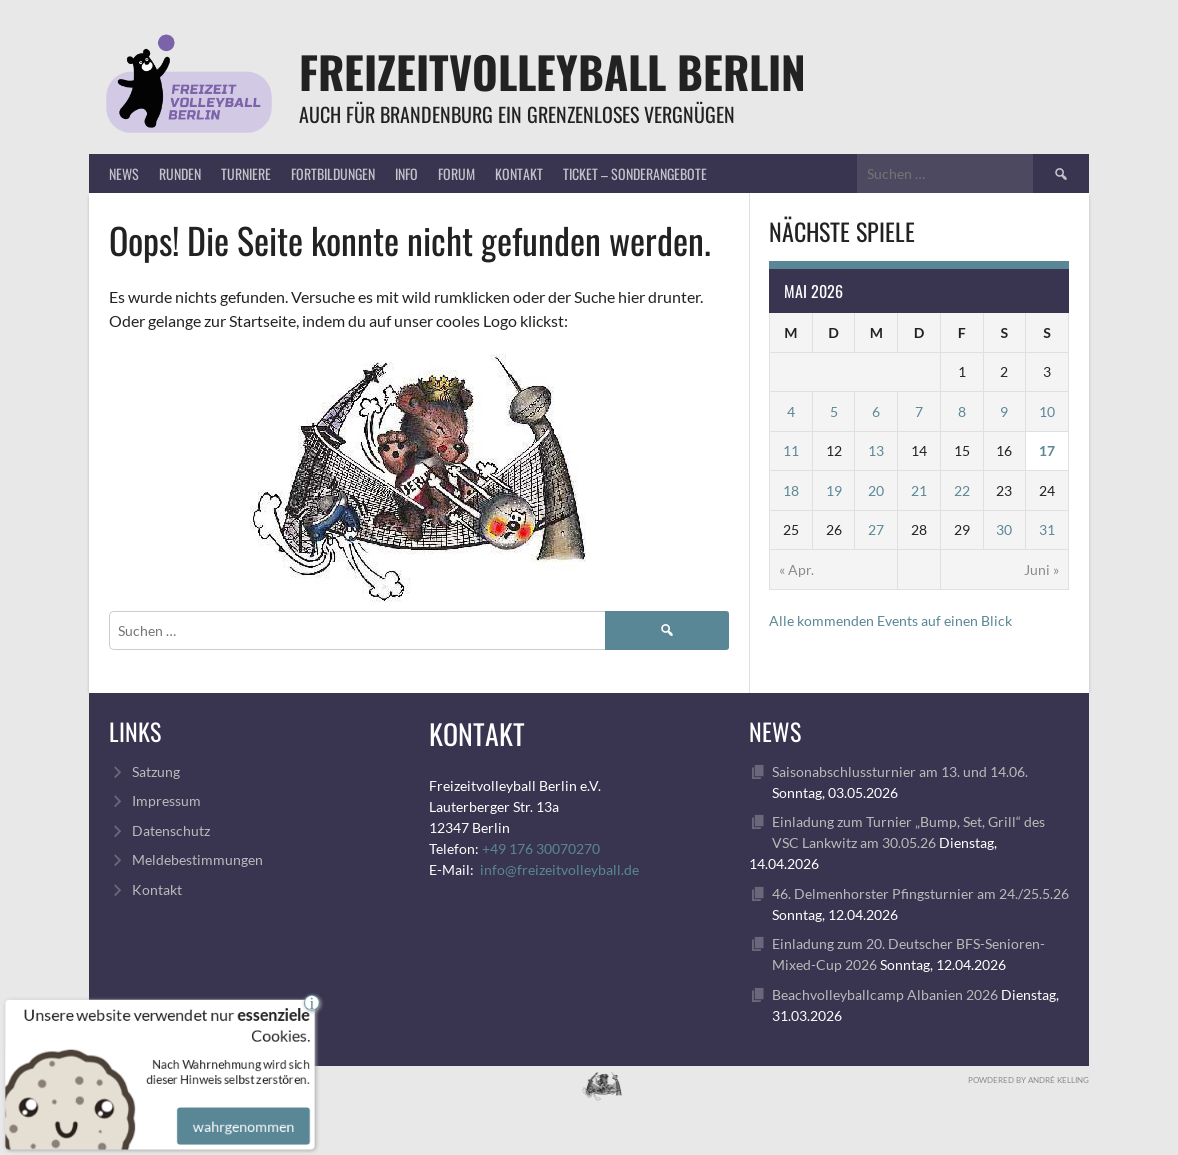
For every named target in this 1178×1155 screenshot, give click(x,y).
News (124, 173)
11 (791, 450)
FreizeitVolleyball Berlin (552, 71)
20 (876, 490)
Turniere (246, 173)
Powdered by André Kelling (1028, 1080)
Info (406, 173)
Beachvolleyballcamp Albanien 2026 (885, 994)
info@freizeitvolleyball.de (559, 869)
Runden (180, 173)
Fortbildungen (333, 173)
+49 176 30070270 (541, 848)
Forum (456, 173)
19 (834, 490)
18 (791, 490)
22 (962, 490)
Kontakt (519, 173)
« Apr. (796, 569)
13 (876, 450)
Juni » (1041, 569)
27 (876, 529)
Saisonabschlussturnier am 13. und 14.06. (900, 771)
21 (919, 490)
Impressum (166, 800)
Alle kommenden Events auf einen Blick (890, 620)
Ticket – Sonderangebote (635, 173)
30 (1004, 529)
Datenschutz (171, 830)
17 (1047, 450)
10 (1047, 411)
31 (1047, 529)
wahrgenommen (241, 1112)
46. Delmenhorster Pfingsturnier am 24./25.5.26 (920, 893)
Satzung (156, 771)
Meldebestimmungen (197, 859)
